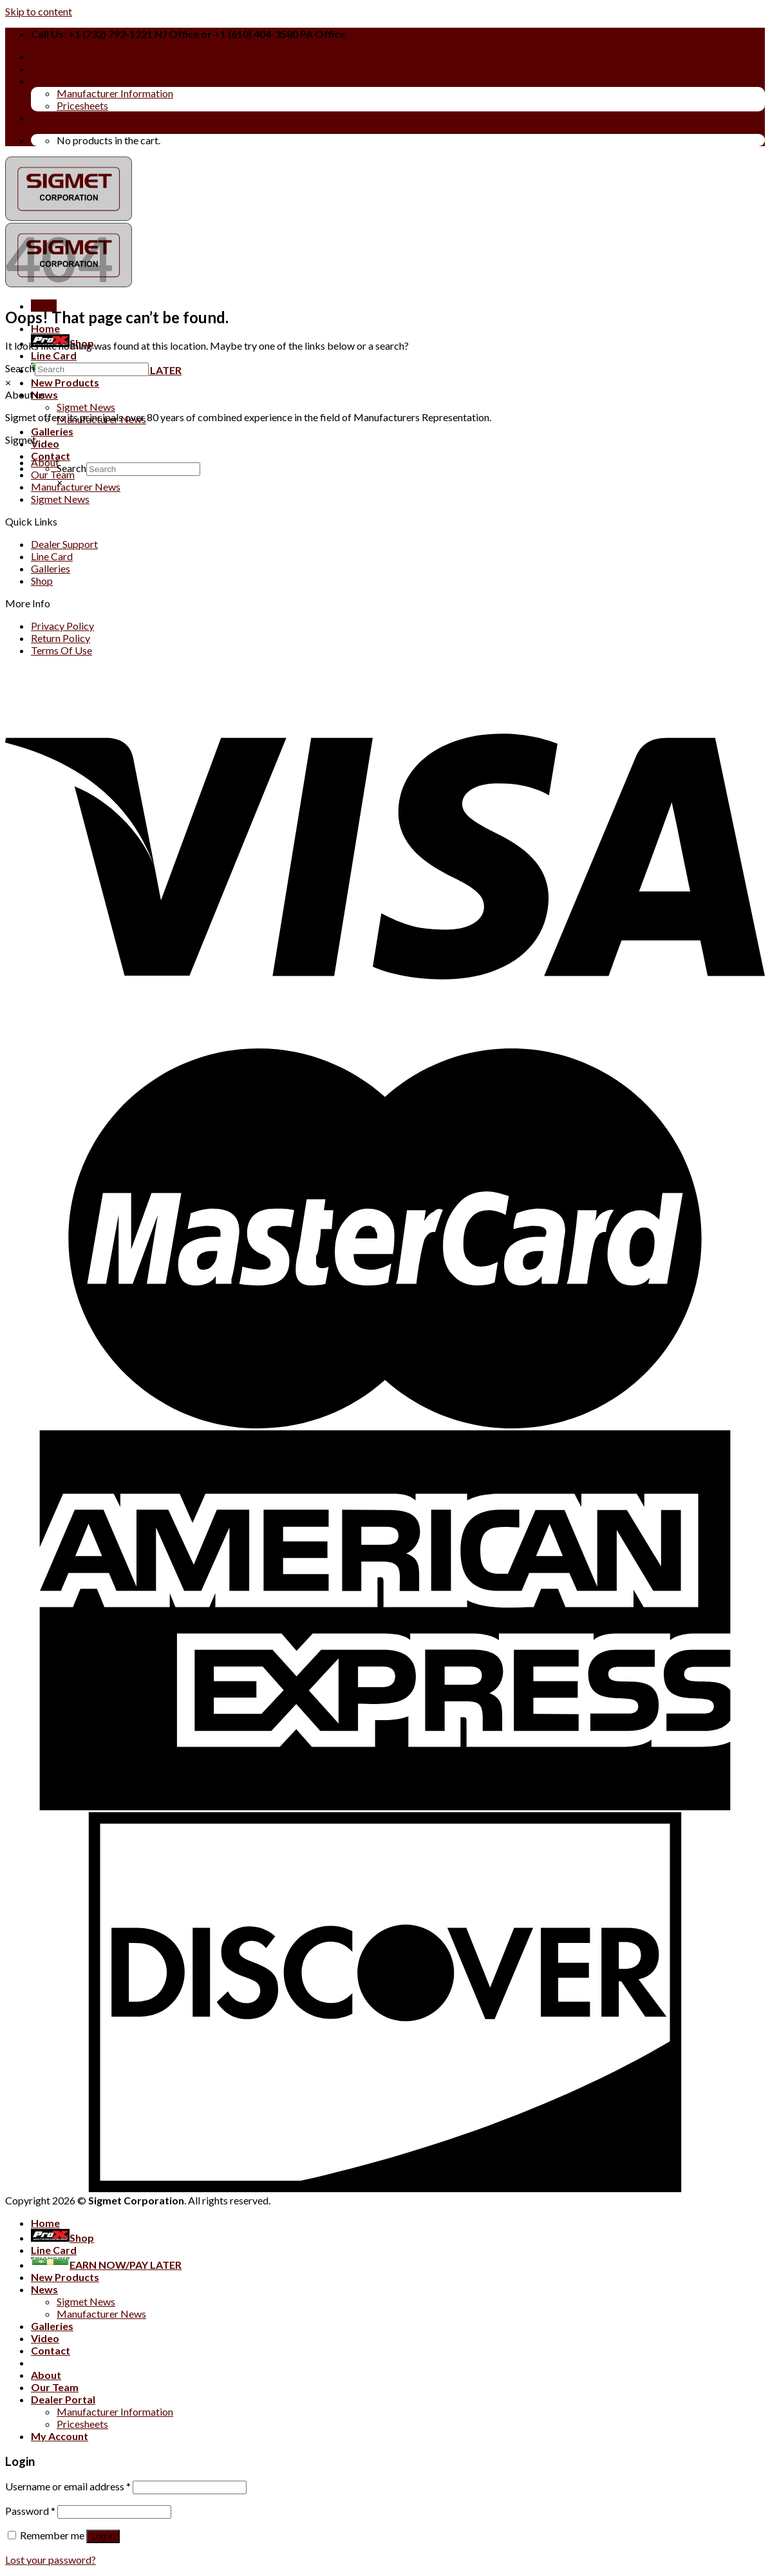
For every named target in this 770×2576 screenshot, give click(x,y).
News (44, 2289)
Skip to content (38, 11)
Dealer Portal (63, 81)
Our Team (55, 68)
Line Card (54, 355)
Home (45, 328)
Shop (42, 580)
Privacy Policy (62, 626)
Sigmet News (86, 407)
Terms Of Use (61, 650)
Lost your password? (50, 2559)
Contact (50, 2350)
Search (20, 368)
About (46, 56)
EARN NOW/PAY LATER (106, 2265)
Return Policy (60, 638)
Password (30, 2511)
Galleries (52, 431)
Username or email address (68, 2486)
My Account (59, 117)
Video (45, 443)
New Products (65, 382)
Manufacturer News (75, 486)
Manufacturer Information (115, 93)
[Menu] (44, 305)
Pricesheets (82, 105)
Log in (103, 2536)
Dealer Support (64, 544)
